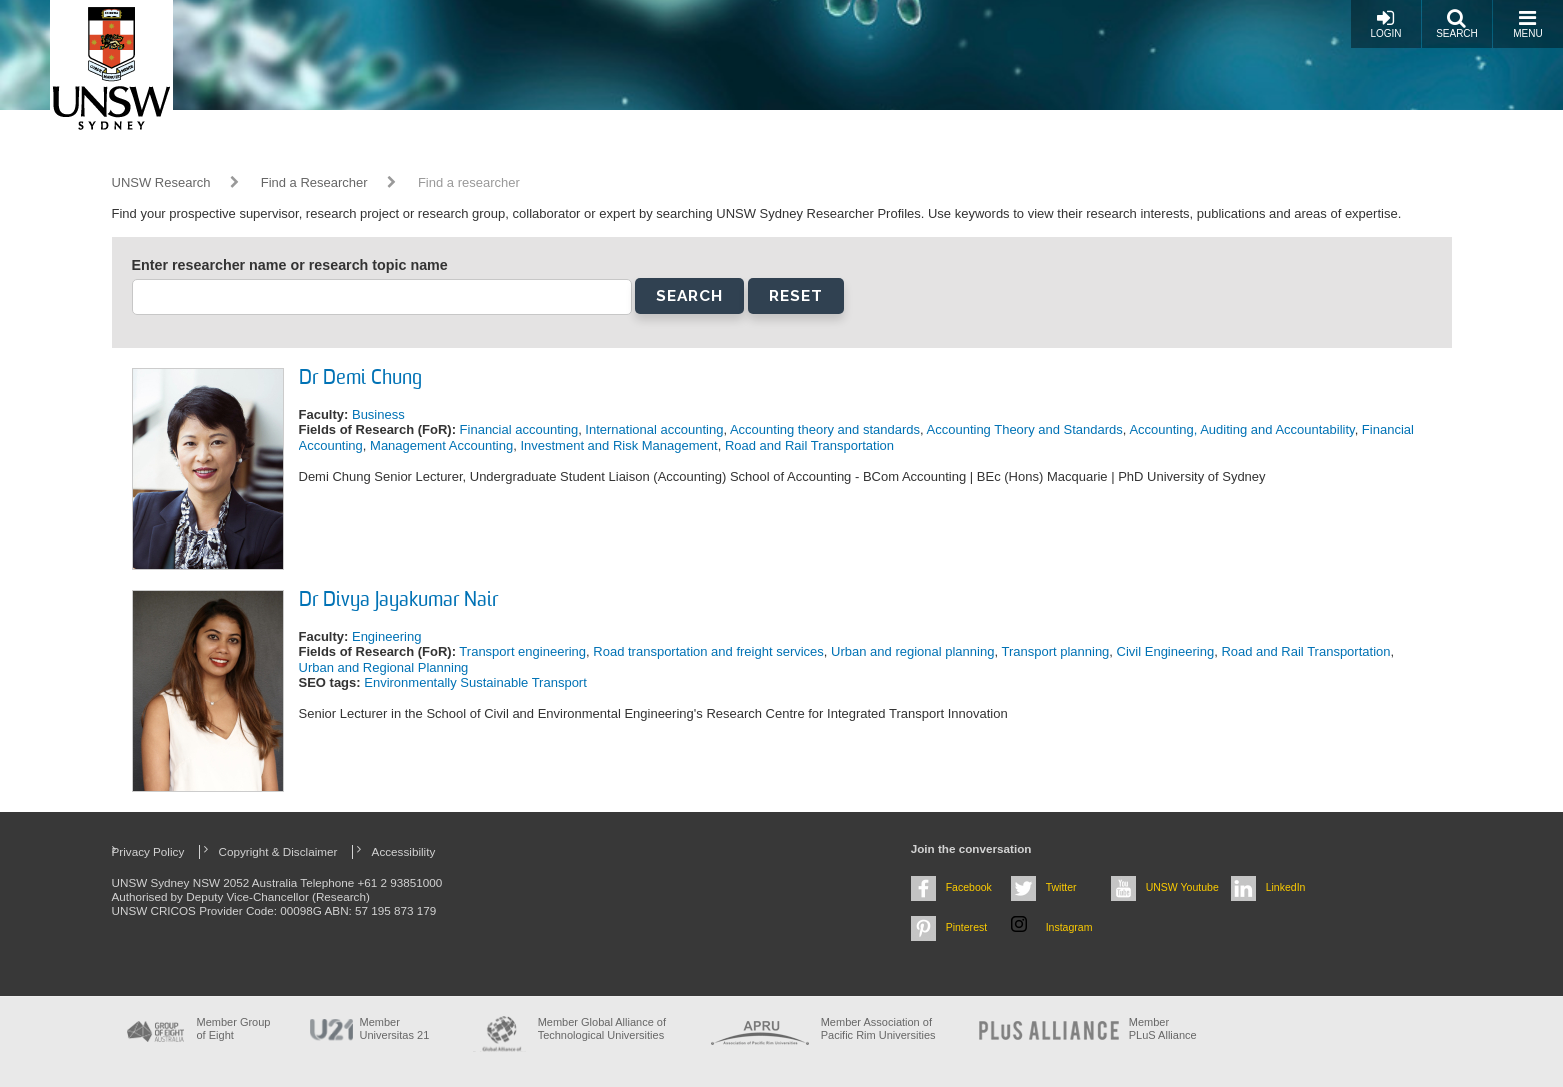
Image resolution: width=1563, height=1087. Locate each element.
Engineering (386, 636)
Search (1457, 23)
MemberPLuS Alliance (1163, 1028)
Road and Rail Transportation (809, 445)
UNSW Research (161, 182)
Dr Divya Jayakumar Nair (398, 601)
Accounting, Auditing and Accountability (1241, 429)
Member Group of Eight (234, 1028)
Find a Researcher (314, 182)
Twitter (1061, 887)
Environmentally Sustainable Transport (475, 682)
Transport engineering (522, 651)
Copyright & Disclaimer (278, 851)
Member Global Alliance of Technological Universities (602, 1028)
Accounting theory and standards (825, 429)
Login (1385, 23)
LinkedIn (1286, 887)
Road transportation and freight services (708, 651)
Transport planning (1055, 651)
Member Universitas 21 (395, 1028)
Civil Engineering (1166, 651)
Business (378, 414)
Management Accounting (441, 445)
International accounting (654, 429)
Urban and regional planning (912, 651)
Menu (1527, 23)
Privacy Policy (148, 851)
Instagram (1069, 927)
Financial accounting (519, 429)
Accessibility (404, 851)
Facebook (969, 887)
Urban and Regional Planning (384, 667)
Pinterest (967, 927)
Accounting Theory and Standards (1025, 429)
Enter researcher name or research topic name (290, 265)
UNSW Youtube (1182, 887)
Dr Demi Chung (360, 379)
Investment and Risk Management (618, 445)
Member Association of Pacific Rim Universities (878, 1028)
